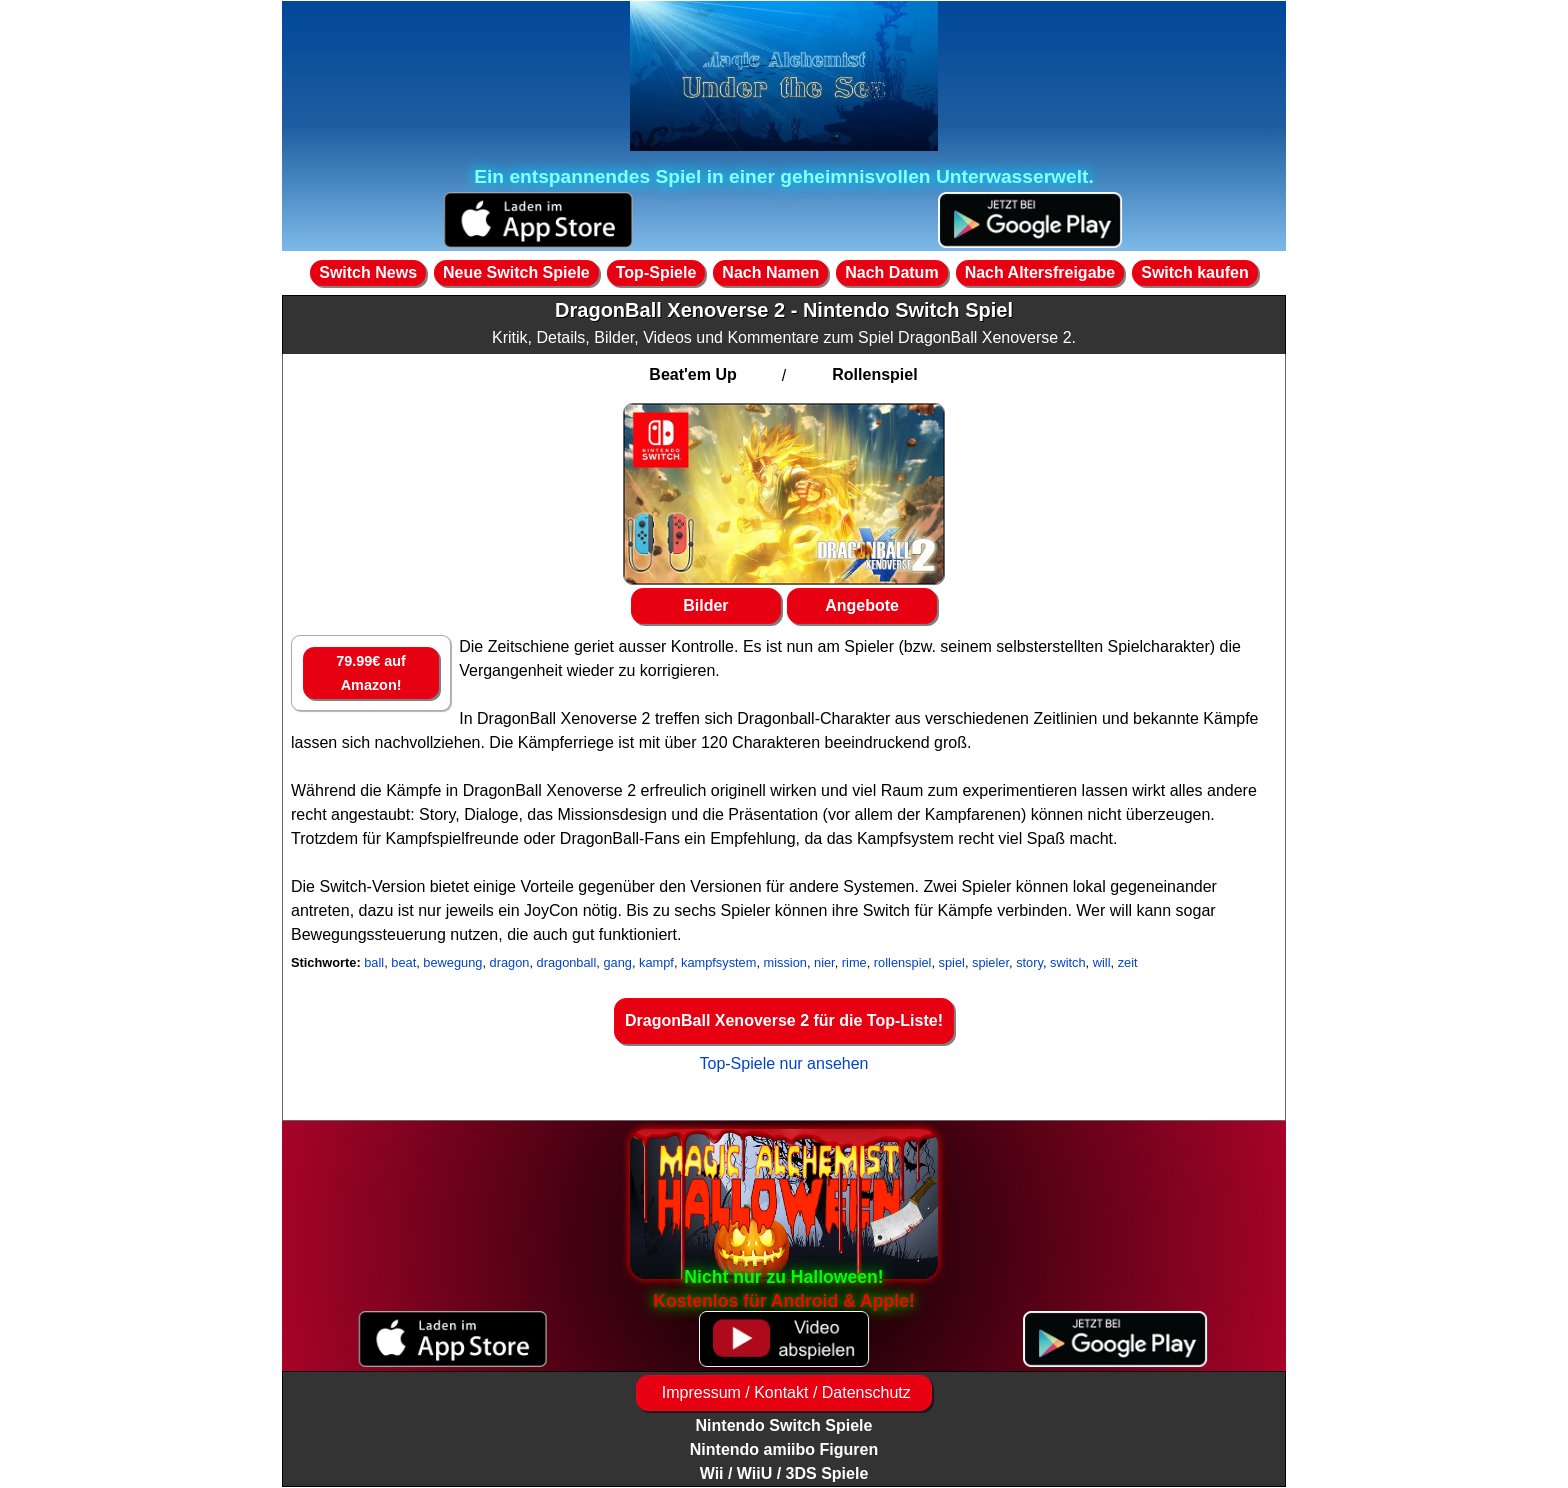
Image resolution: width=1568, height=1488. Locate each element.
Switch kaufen (1195, 272)
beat (403, 962)
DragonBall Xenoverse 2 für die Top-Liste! (784, 1020)
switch (1068, 962)
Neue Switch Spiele (516, 272)
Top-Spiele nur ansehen (783, 1063)
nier (824, 962)
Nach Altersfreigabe (1040, 272)
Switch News (368, 272)
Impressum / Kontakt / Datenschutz (783, 1392)
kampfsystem (718, 962)
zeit (1128, 962)
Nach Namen (770, 272)
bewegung (452, 962)
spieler (990, 962)
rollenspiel (903, 962)
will (1102, 962)
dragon (510, 962)
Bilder (705, 605)
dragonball (567, 962)
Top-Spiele (656, 272)
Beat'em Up (692, 374)
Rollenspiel (874, 374)
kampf (656, 962)
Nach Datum (891, 272)
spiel (952, 962)
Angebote (862, 605)
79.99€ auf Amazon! (371, 673)
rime (854, 962)
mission (785, 962)
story (1029, 962)
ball (374, 962)
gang (617, 962)
